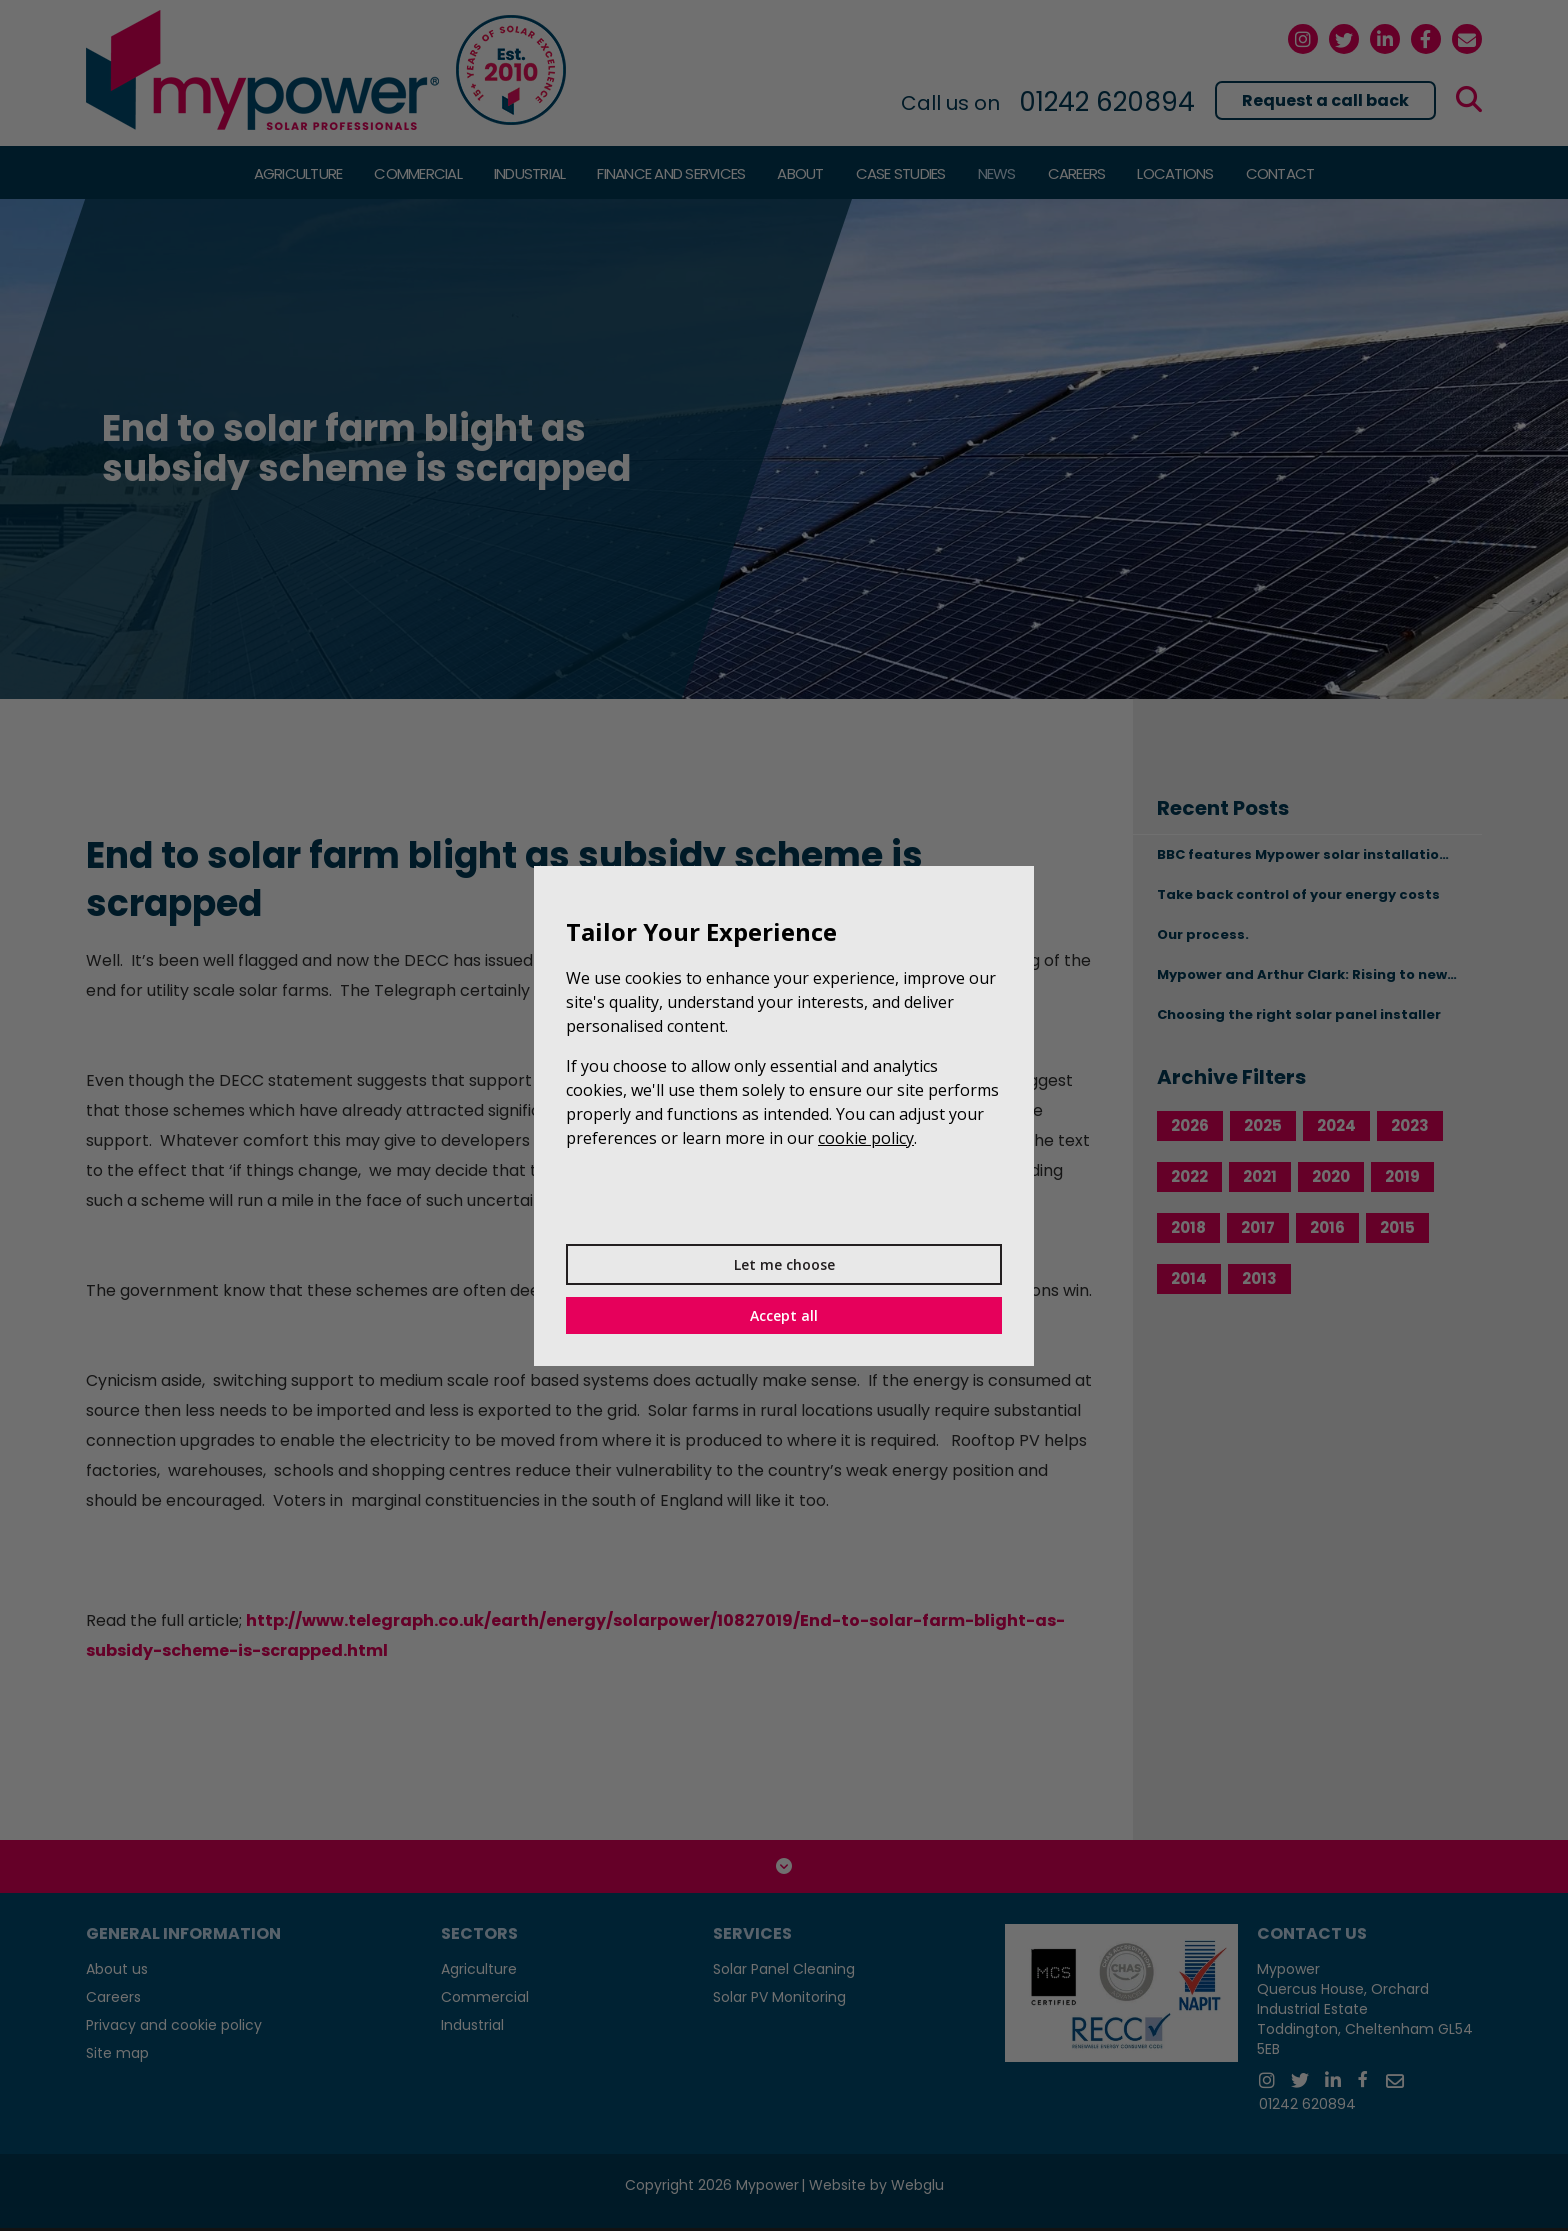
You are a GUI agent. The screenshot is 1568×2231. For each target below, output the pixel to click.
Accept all (784, 1315)
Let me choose (784, 1264)
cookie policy (866, 1138)
